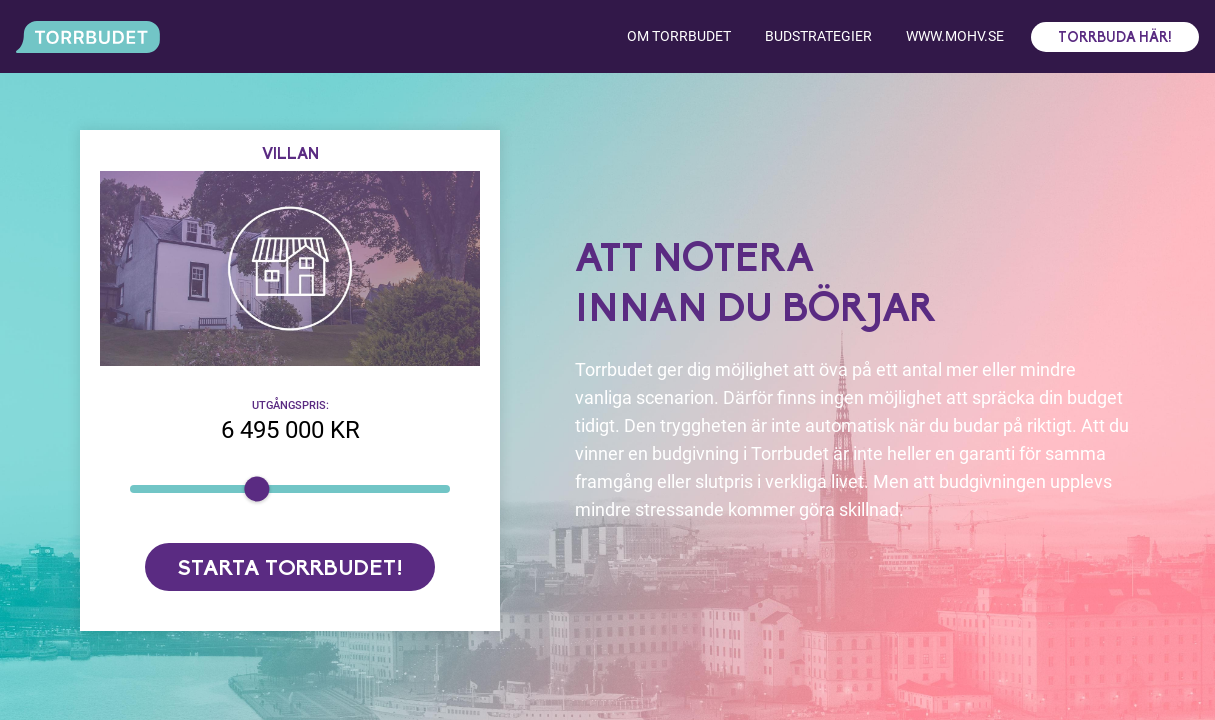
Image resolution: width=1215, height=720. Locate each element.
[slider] (256, 488)
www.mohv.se (955, 36)
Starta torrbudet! (290, 569)
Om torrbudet (679, 36)
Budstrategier (818, 36)
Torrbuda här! (1115, 38)
